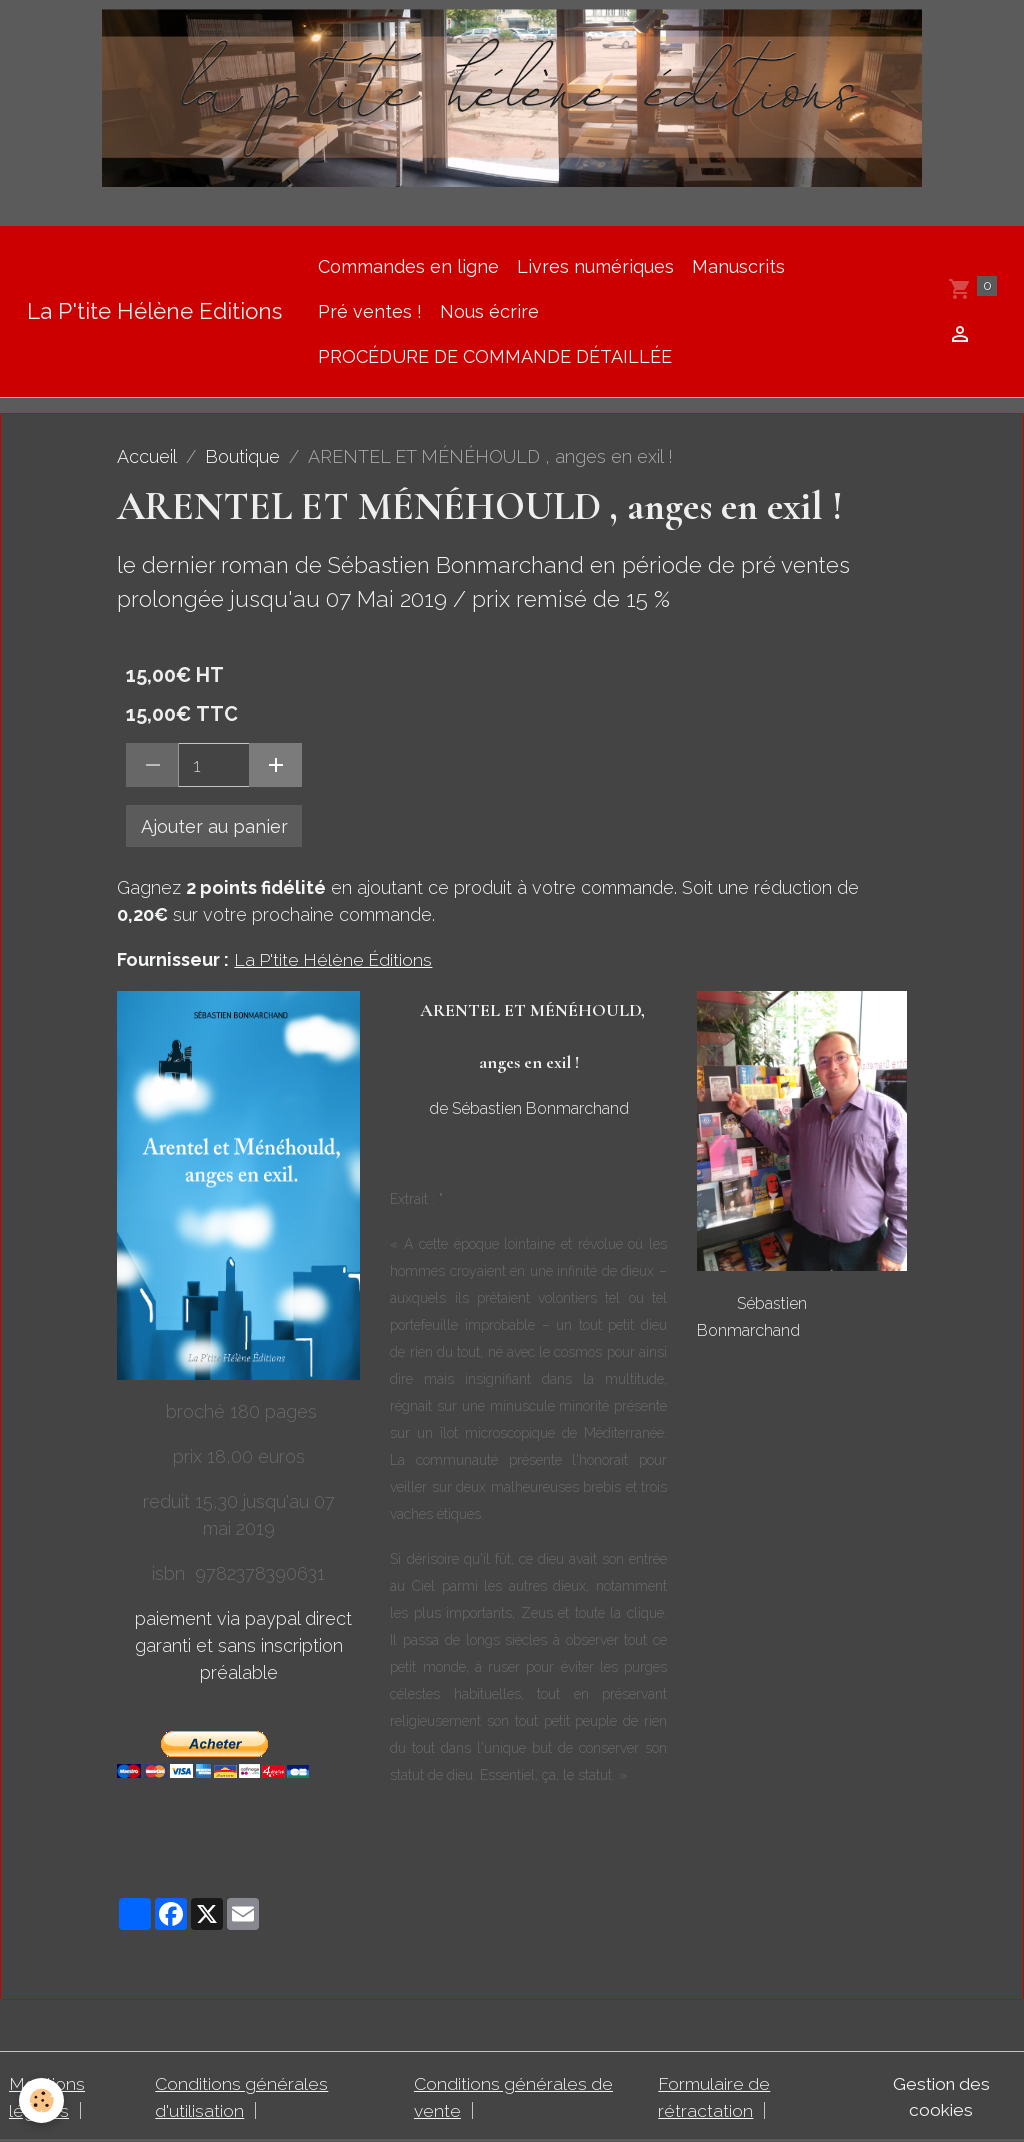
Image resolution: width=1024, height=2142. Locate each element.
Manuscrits (738, 266)
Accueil (147, 456)
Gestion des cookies (939, 2097)
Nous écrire (489, 311)
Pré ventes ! (370, 311)
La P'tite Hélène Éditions (334, 959)
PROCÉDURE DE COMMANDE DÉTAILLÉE (495, 356)
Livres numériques (595, 266)
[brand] (154, 311)
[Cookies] (42, 2100)
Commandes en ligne (408, 266)
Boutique (242, 456)
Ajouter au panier (214, 826)
